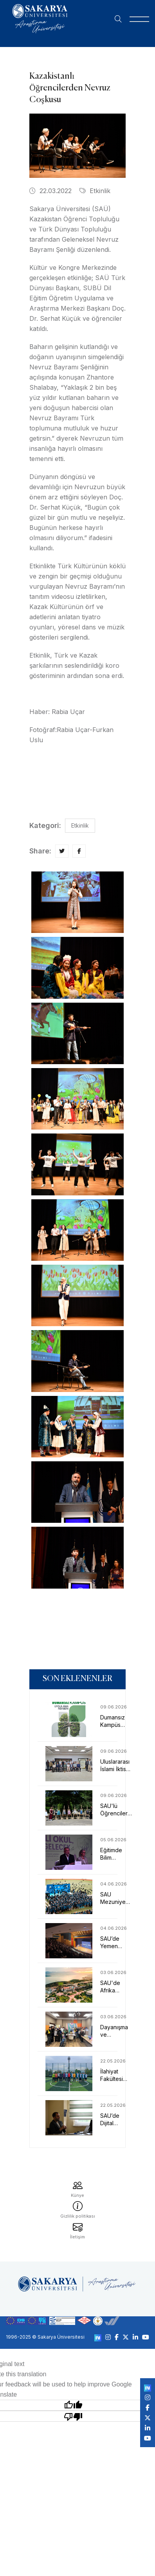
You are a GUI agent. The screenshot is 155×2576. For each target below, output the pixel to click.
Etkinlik (94, 191)
